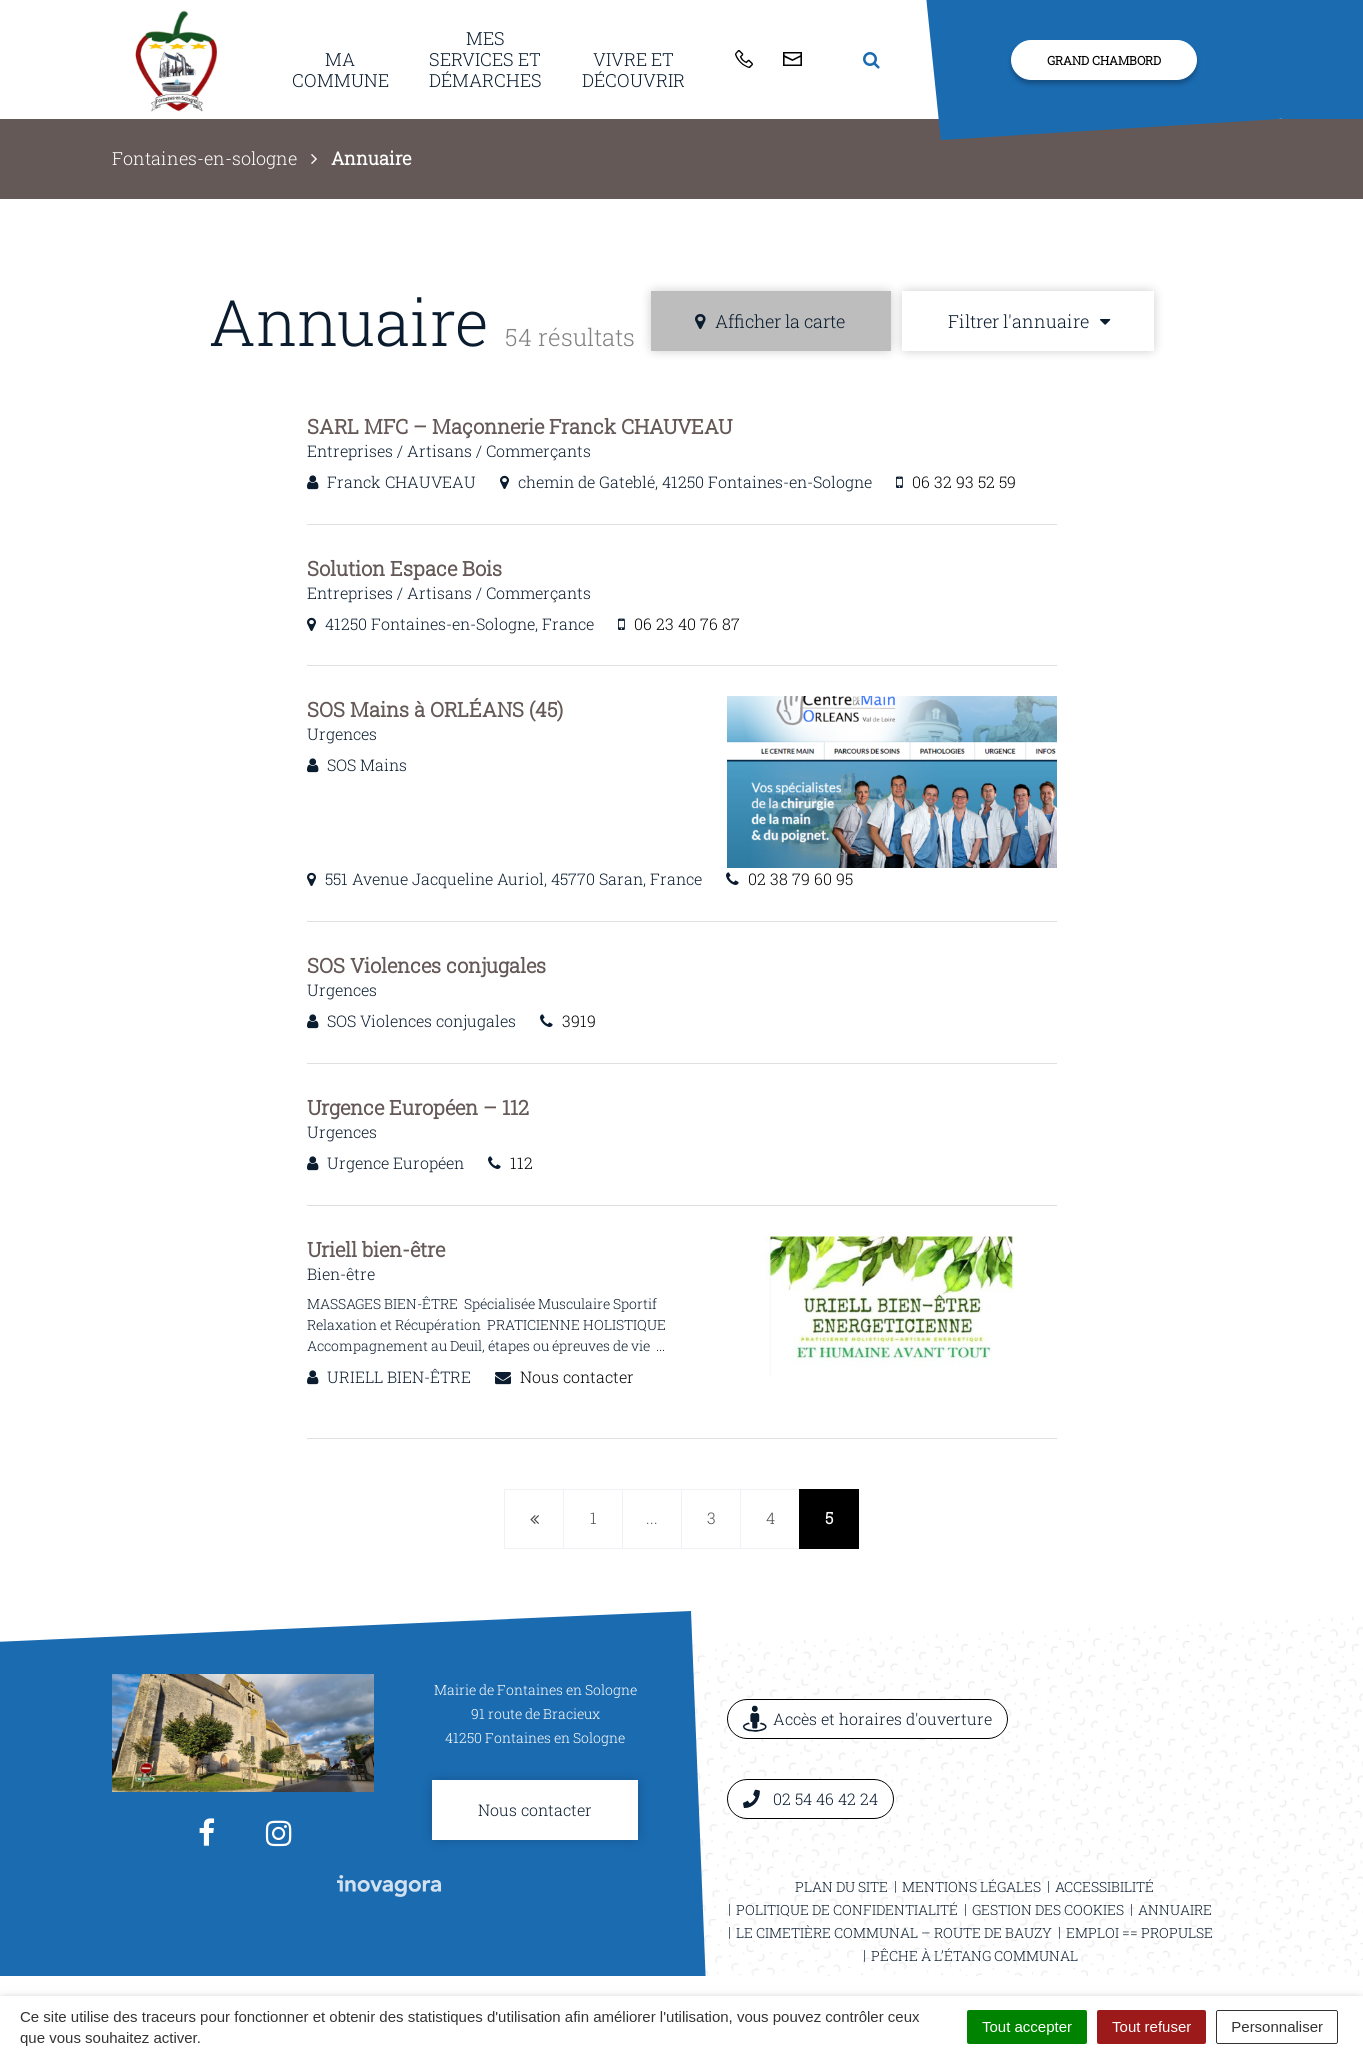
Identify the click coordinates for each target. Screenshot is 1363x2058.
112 (521, 1162)
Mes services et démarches (485, 58)
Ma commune (340, 69)
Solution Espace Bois (404, 568)
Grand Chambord (1104, 60)
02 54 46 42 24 (810, 1798)
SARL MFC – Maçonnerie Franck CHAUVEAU (519, 426)
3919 (579, 1020)
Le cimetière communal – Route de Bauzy (894, 1932)
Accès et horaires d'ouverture (867, 1719)
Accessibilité (1104, 1886)
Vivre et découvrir (633, 69)
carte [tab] (770, 321)
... (652, 1517)
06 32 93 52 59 (964, 481)
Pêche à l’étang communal (974, 1955)
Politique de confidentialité (847, 1909)
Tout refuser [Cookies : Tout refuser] (1151, 2026)
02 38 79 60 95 (800, 878)
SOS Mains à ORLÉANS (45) (435, 709)
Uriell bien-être (376, 1249)
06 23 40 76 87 (687, 623)
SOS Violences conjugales (426, 965)
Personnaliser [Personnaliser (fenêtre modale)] (1277, 2026)
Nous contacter (577, 1376)
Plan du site (841, 1886)
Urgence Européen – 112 (418, 1107)
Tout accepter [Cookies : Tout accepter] (1027, 2026)
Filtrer (1029, 321)
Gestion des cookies (1048, 1909)
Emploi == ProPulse (1139, 1932)
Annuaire (1175, 1909)
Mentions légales (971, 1886)
